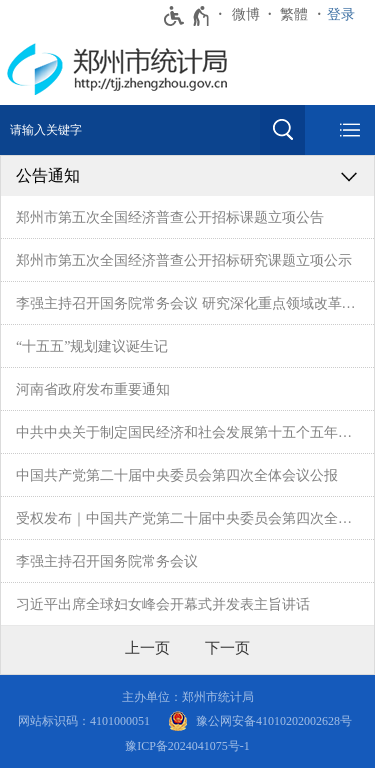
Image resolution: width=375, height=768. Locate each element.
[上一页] (147, 648)
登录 (341, 14)
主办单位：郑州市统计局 (188, 697)
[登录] (346, 15)
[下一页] (227, 648)
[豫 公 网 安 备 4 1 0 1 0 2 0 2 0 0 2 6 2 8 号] (260, 721)
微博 (246, 14)
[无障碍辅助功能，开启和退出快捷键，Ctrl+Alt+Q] (187, 16)
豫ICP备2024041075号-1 (187, 746)
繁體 (294, 14)
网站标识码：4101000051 (84, 721)
